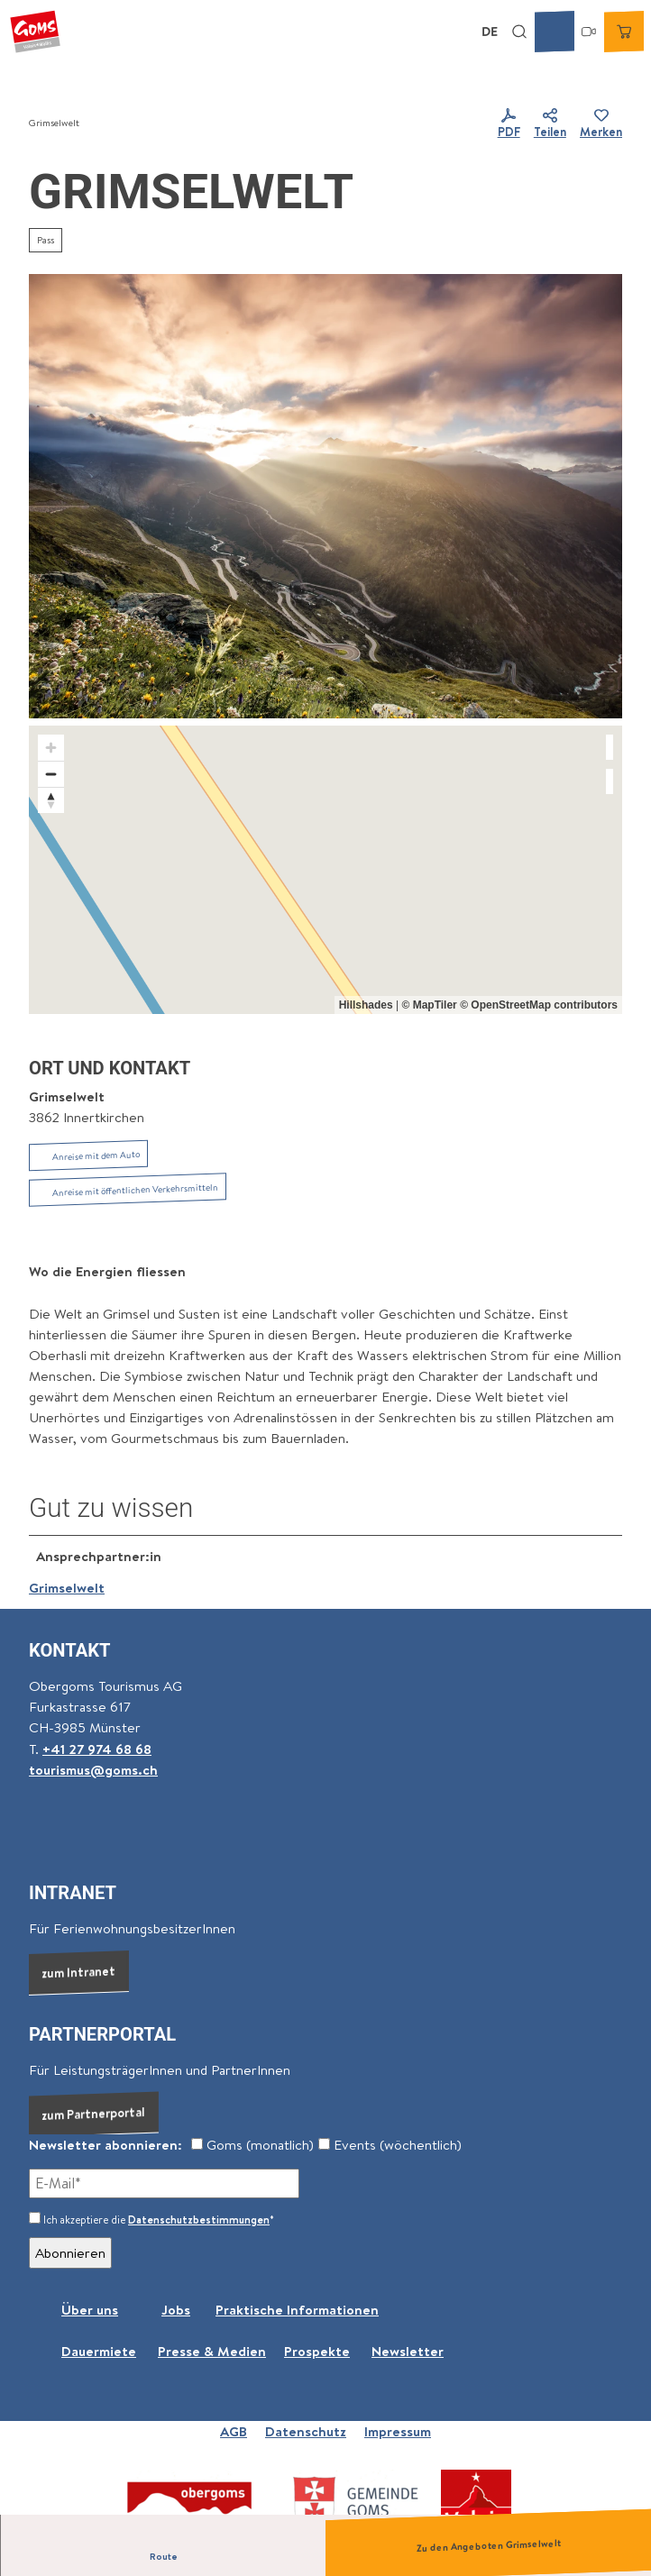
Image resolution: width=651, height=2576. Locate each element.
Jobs (175, 2309)
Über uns (89, 2309)
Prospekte (317, 2351)
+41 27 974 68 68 (96, 1748)
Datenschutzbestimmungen (199, 2219)
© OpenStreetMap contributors (539, 1005)
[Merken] (601, 124)
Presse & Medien (212, 2351)
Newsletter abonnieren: (105, 2144)
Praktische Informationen (297, 2309)
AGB (233, 2431)
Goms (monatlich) (252, 2144)
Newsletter (407, 2351)
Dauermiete (98, 2351)
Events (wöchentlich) (390, 2144)
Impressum (397, 2431)
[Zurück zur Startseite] (35, 31)
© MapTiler (428, 1005)
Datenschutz (305, 2431)
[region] (325, 870)
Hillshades (366, 1005)
